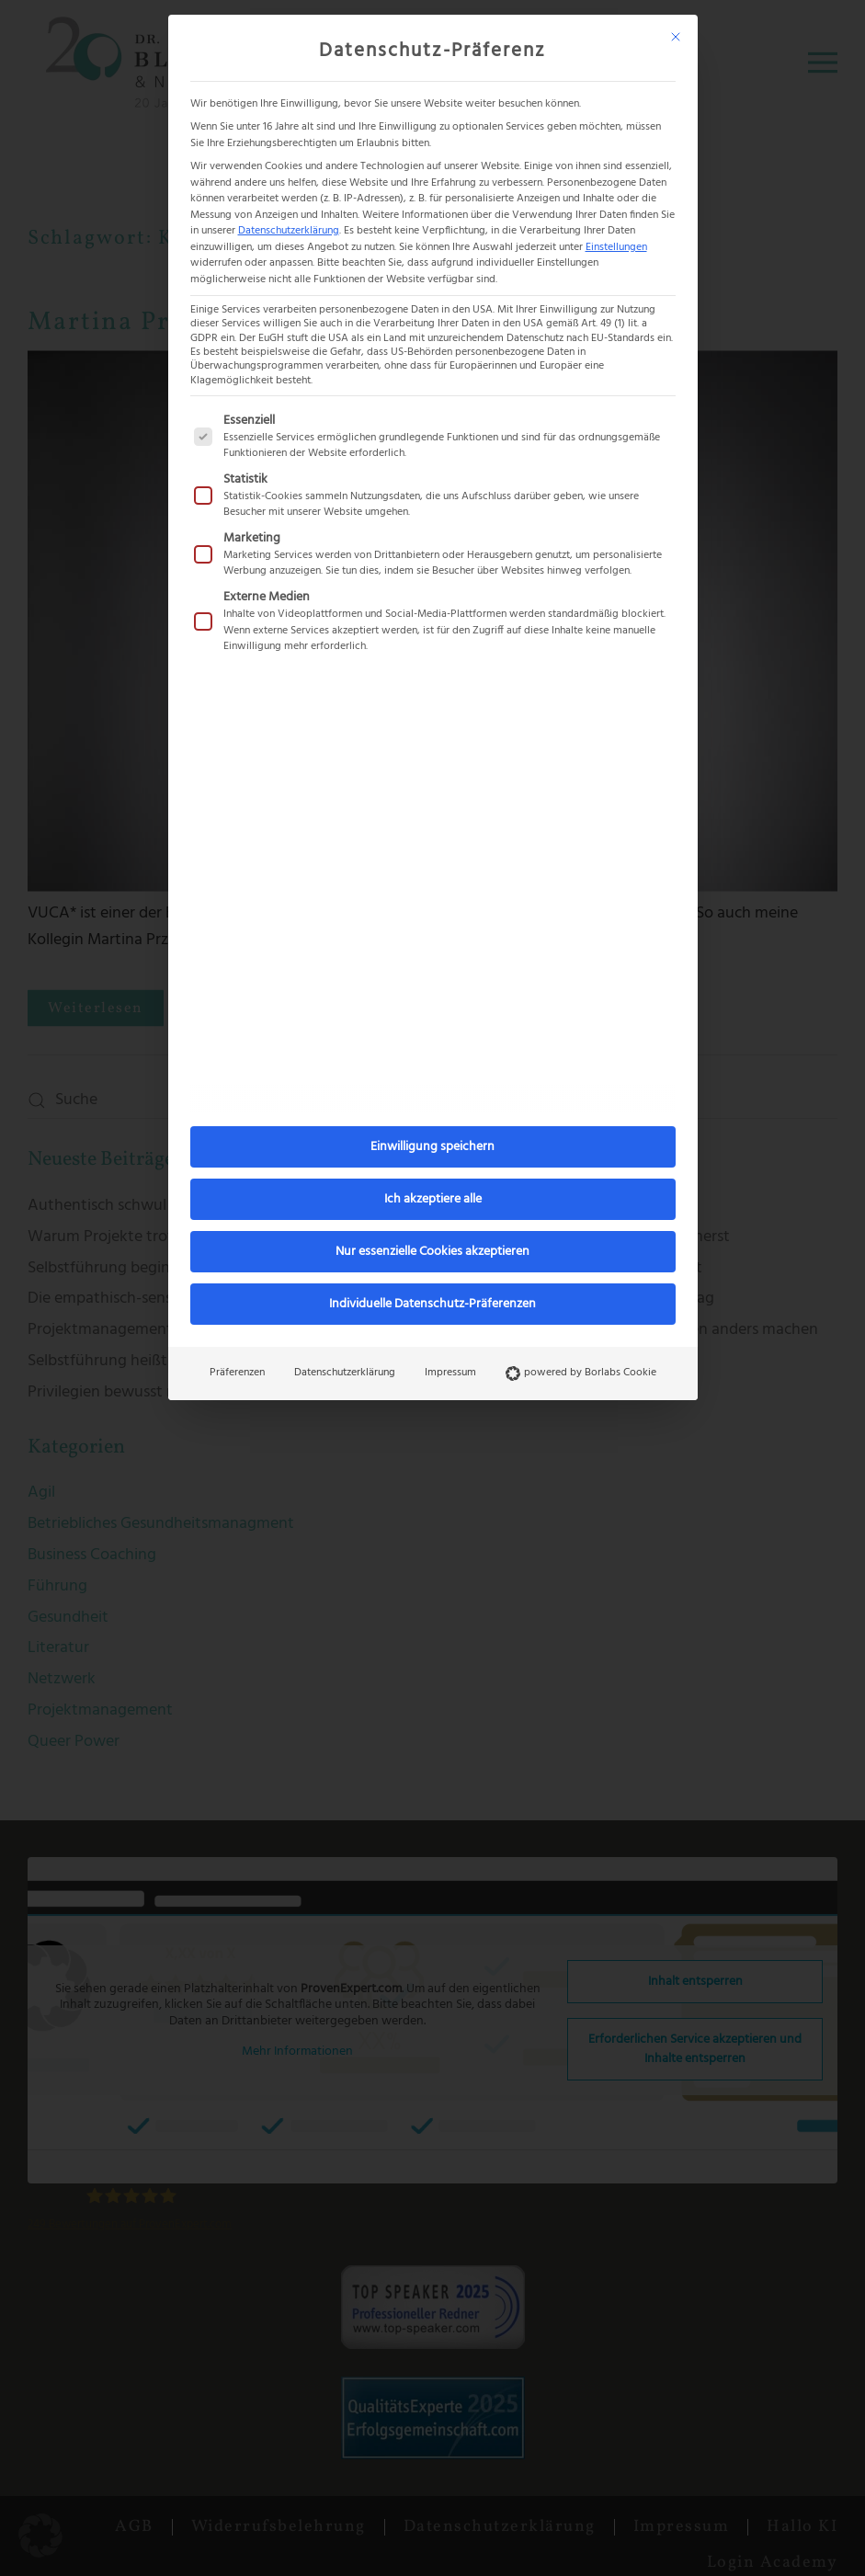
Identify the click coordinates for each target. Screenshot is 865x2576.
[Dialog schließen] (675, 36)
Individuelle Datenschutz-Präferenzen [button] (432, 1304)
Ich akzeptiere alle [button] (433, 1199)
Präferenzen (237, 1372)
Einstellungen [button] (616, 247)
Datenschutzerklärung (288, 231)
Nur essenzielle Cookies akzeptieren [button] (432, 1251)
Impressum (450, 1372)
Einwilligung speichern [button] (432, 1146)
